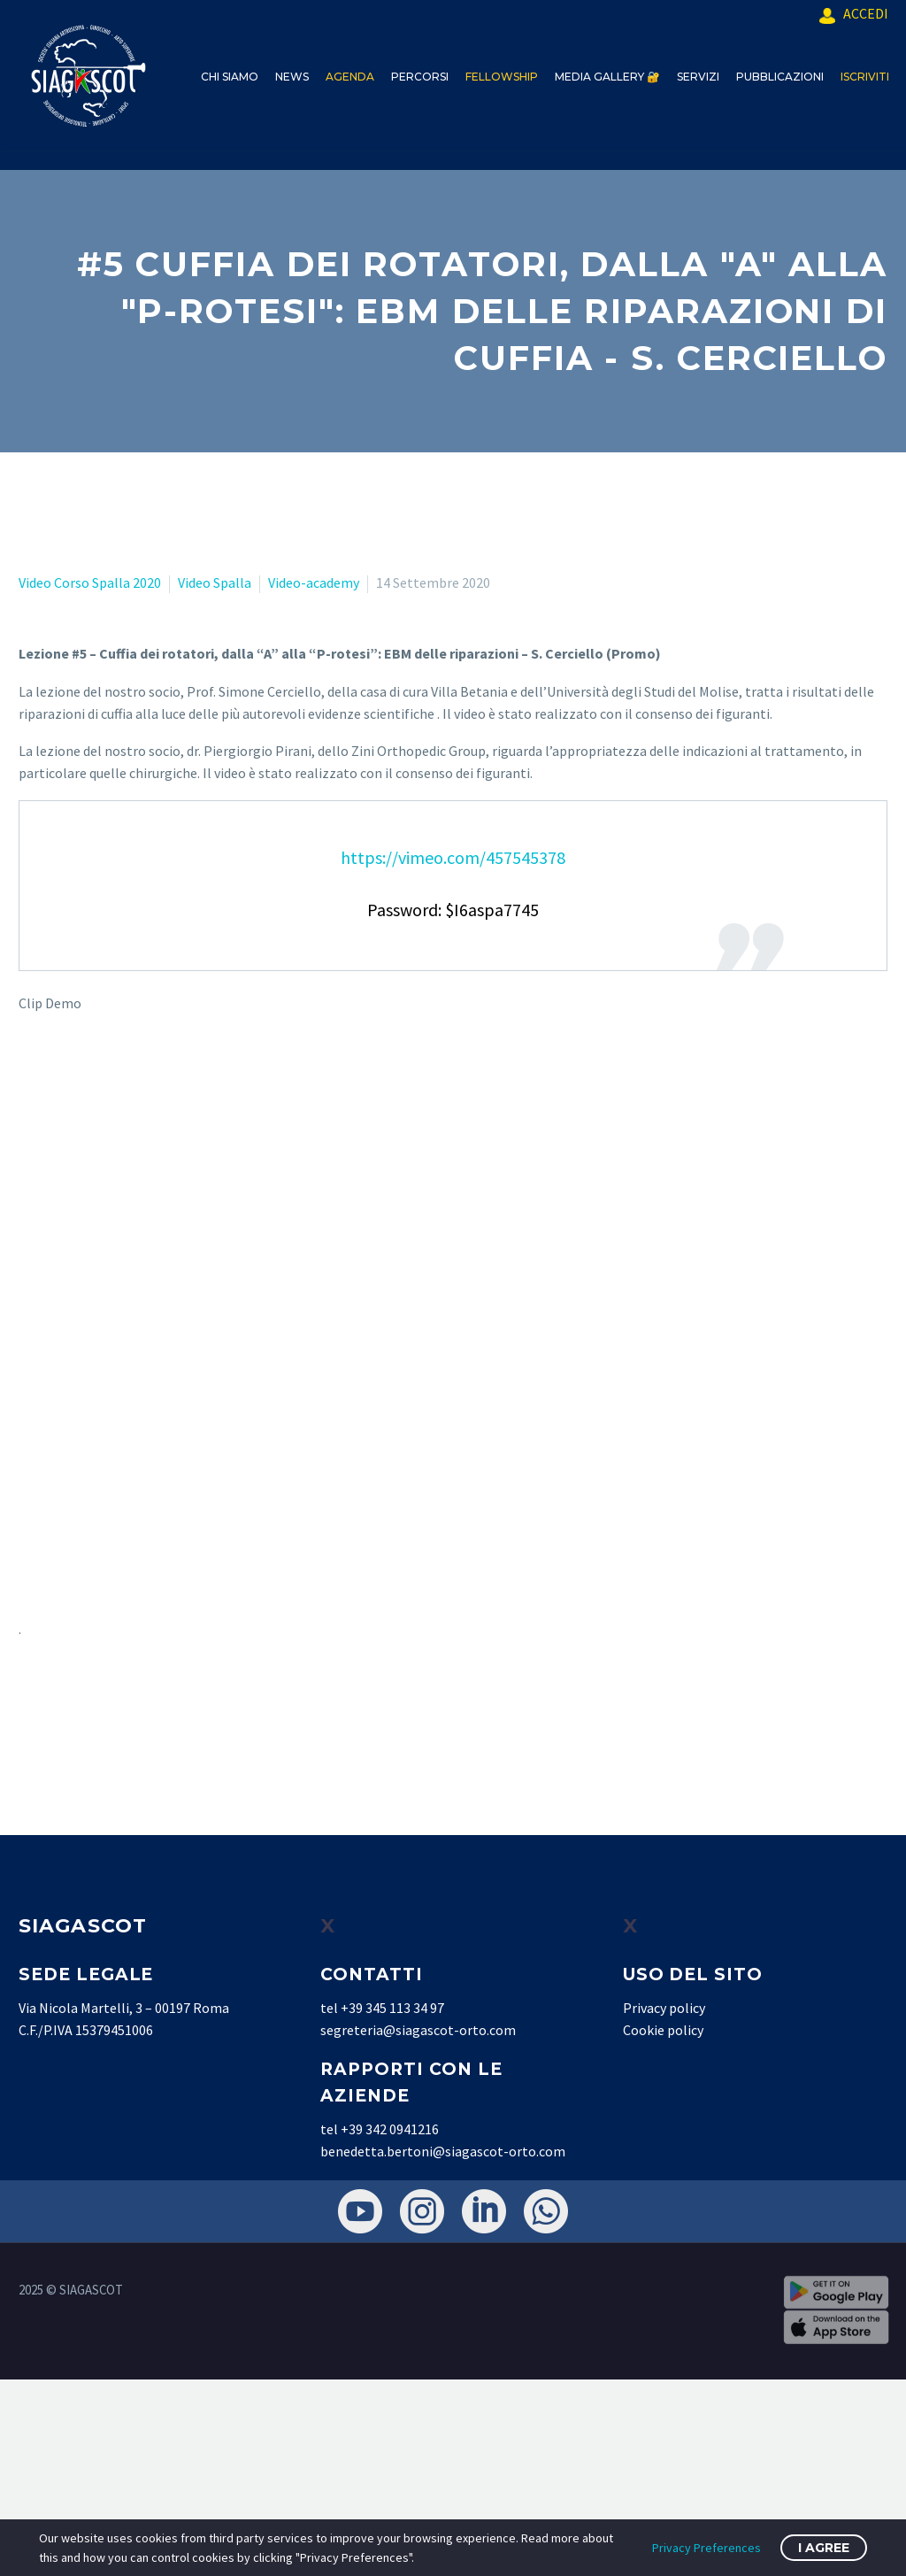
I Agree (823, 2548)
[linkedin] (484, 2211)
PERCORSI (420, 76)
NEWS (292, 76)
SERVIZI (698, 76)
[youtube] (360, 2211)
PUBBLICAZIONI (780, 76)
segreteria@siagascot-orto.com (418, 2030)
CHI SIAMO (229, 76)
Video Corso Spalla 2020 (90, 582)
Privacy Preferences (706, 2548)
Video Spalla (214, 582)
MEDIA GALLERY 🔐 (607, 76)
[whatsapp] (546, 2211)
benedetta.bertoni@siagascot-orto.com (442, 2151)
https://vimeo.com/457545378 (453, 857)
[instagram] (422, 2211)
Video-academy (313, 582)
